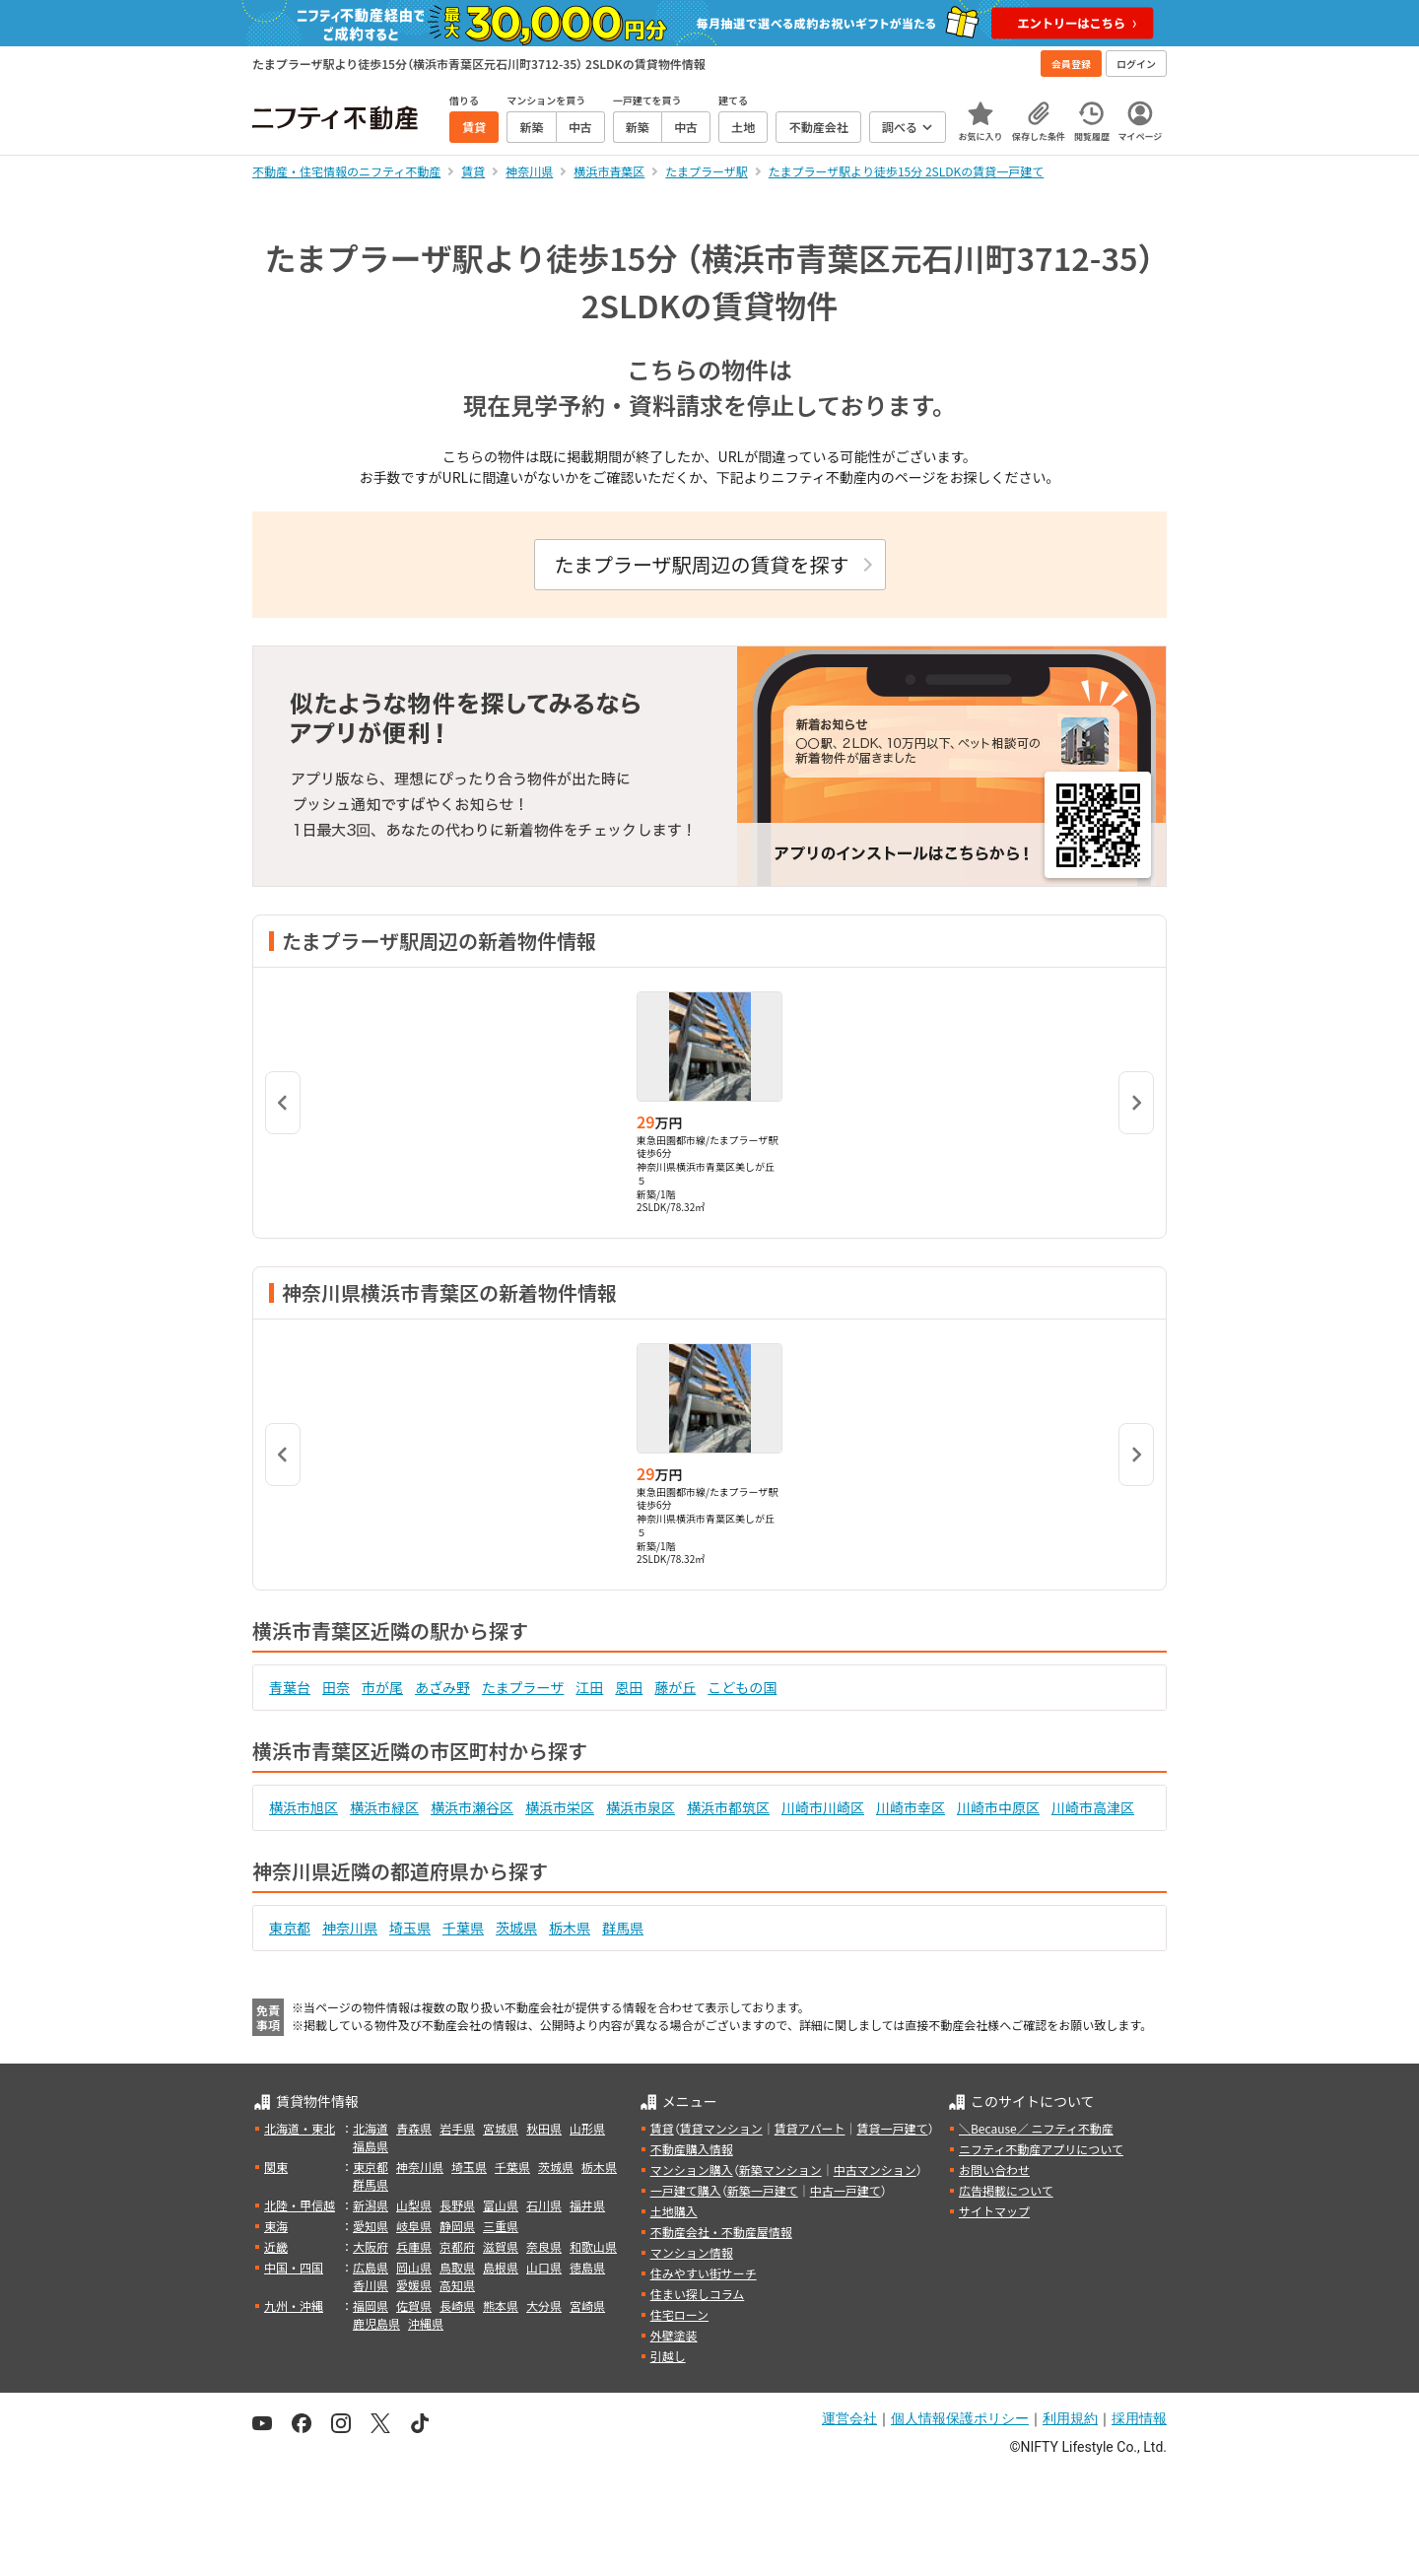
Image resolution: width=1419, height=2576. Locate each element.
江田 (589, 1687)
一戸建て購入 (685, 2190)
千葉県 (463, 1927)
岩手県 (457, 2128)
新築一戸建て (762, 2190)
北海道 (370, 2128)
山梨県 (414, 2205)
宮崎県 (587, 2305)
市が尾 (382, 1687)
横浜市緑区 (384, 1807)
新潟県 (370, 2205)
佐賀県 (414, 2305)
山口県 (544, 2267)
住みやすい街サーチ (703, 2273)
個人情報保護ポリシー (960, 2418)
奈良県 (544, 2246)
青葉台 (289, 1687)
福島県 (370, 2145)
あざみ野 (442, 1687)
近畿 (276, 2246)
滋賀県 (500, 2246)
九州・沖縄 (293, 2305)
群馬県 (622, 1927)
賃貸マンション (721, 2128)
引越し (668, 2355)
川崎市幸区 (910, 1807)
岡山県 (414, 2267)
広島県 (370, 2267)
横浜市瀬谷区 (472, 1807)
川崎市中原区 (998, 1807)
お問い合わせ (994, 2169)
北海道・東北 (299, 2128)
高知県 (457, 2284)
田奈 (336, 1687)
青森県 (414, 2128)
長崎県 (457, 2305)
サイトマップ (994, 2211)
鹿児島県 (376, 2323)
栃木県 (569, 1927)
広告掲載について (1006, 2190)
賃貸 (662, 2128)
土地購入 (674, 2211)
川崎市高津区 (1092, 1807)
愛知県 (370, 2225)
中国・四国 (293, 2267)
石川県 (544, 2205)
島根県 (500, 2267)
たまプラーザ (523, 1687)
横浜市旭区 (303, 1807)
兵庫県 (414, 2246)
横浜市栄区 (559, 1807)
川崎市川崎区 (822, 1807)
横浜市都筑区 (728, 1807)
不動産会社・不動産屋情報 (721, 2231)
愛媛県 (414, 2284)
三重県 (500, 2225)
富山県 (500, 2205)
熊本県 (500, 2305)
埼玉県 (410, 1927)
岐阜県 (414, 2225)
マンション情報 (691, 2252)
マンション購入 (691, 2169)
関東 (276, 2166)
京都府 (457, 2246)
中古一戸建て (845, 2190)
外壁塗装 (674, 2335)
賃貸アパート (810, 2128)
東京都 (289, 1927)
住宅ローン (679, 2314)
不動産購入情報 (691, 2148)
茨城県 (516, 1927)
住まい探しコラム (697, 2293)
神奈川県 (349, 1927)
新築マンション (780, 2169)
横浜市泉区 (640, 1807)
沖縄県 (425, 2323)
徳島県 (587, 2267)
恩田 (628, 1687)
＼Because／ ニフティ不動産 (1036, 2128)
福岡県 (370, 2305)
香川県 (370, 2284)
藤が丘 (675, 1687)
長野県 (457, 2205)
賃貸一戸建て (891, 2128)
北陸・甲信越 (299, 2205)
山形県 (587, 2128)
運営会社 (849, 2418)
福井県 (587, 2205)
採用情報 (1139, 2418)
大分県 (544, 2305)
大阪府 (370, 2246)
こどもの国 (742, 1687)
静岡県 (457, 2225)
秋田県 (544, 2128)
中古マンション (875, 2169)
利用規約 (1070, 2418)
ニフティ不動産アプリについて (1041, 2148)
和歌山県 (593, 2246)
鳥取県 (457, 2267)
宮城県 (500, 2128)
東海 (276, 2225)
